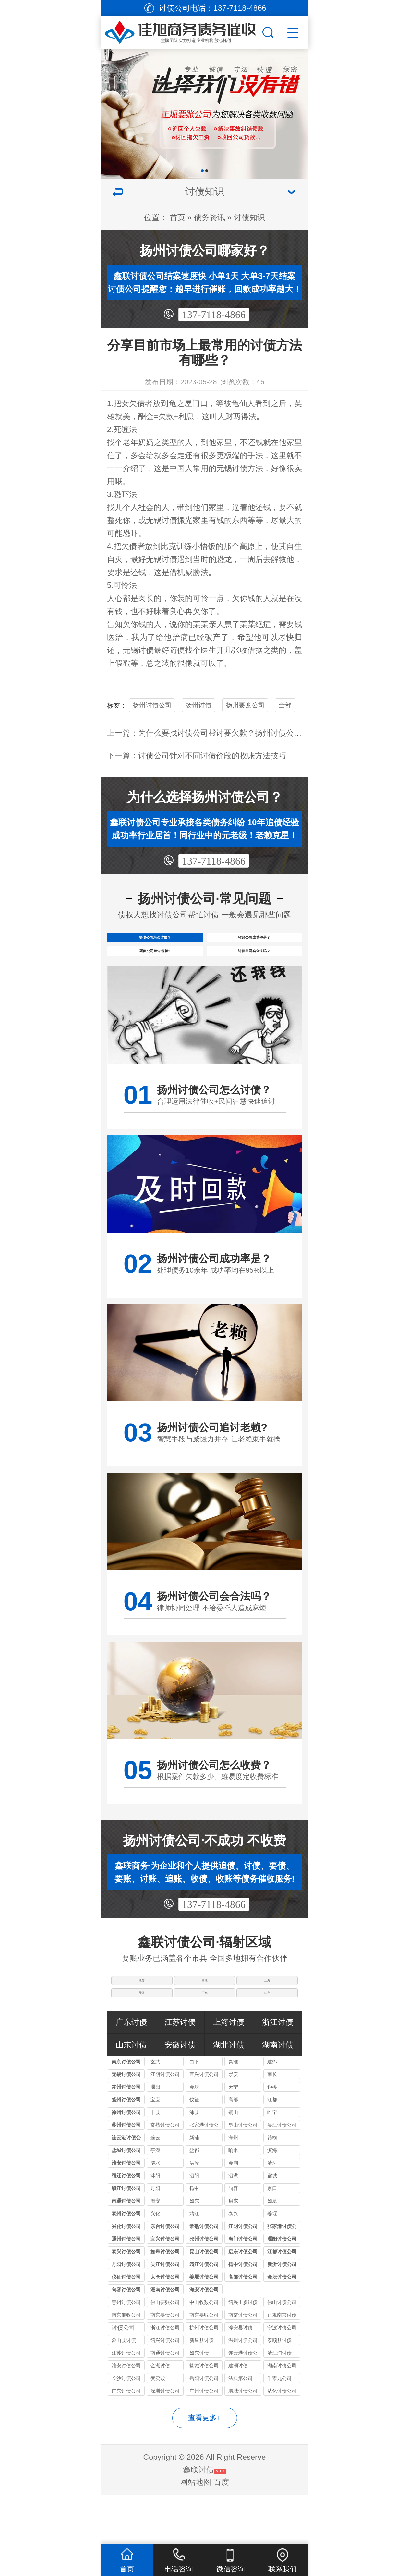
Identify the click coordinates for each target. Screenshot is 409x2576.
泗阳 (194, 2224)
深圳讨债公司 (165, 2439)
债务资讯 (209, 217)
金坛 (194, 2135)
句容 (233, 2237)
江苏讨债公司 (126, 2401)
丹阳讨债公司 (126, 2313)
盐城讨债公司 (126, 2199)
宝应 (155, 2148)
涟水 (155, 2211)
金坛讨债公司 (281, 2325)
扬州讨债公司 (152, 705)
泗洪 (233, 2224)
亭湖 (155, 2199)
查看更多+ (204, 2466)
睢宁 (272, 2161)
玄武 (155, 2110)
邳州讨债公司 (204, 2287)
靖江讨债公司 (204, 2313)
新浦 (194, 2186)
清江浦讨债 (279, 2401)
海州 (233, 2186)
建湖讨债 (238, 2414)
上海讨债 (228, 2070)
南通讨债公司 (126, 2249)
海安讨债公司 (204, 2338)
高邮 (233, 2148)
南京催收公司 (126, 2363)
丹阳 (155, 2237)
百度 (221, 2530)
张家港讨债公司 (204, 2174)
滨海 (272, 2199)
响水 (233, 2199)
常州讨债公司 (126, 2135)
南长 (272, 2123)
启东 (233, 2249)
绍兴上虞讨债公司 (243, 2352)
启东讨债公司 (243, 2300)
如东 (194, 2249)
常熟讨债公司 (165, 2173)
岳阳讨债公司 (204, 2427)
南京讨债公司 (126, 2110)
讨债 (239, 468)
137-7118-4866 (214, 314)
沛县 (194, 2161)
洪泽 (194, 2211)
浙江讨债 (277, 2070)
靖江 (194, 2262)
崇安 (233, 2123)
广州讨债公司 (204, 2439)
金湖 (233, 2211)
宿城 (272, 2224)
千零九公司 (279, 2427)
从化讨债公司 (281, 2439)
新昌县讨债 (201, 2389)
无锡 (224, 468)
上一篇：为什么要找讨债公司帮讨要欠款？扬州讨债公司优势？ (216, 732)
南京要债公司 (165, 2363)
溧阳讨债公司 (281, 2287)
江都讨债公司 (281, 2300)
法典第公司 (240, 2427)
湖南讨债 (277, 2093)
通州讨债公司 (126, 2287)
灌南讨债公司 (165, 2338)
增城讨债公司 (243, 2439)
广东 (205, 2036)
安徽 (140, 2036)
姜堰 (272, 2262)
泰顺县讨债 (279, 2389)
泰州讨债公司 (126, 2262)
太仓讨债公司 (165, 2325)
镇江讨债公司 (126, 2237)
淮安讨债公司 (126, 2211)
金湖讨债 (160, 2414)
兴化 (155, 2262)
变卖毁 (157, 2427)
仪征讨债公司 (126, 2325)
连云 (155, 2186)
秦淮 (233, 2110)
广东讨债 (131, 2070)
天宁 (233, 2135)
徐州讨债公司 (126, 2161)
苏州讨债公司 (126, 2173)
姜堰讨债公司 (204, 2325)
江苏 (140, 2012)
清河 (272, 2211)
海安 (155, 2249)
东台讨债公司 (165, 2275)
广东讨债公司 (126, 2439)
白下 (194, 2110)
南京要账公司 (204, 2363)
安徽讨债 (180, 2093)
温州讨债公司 (243, 2389)
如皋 (272, 2249)
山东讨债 (131, 2093)
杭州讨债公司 (204, 2376)
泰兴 (233, 2262)
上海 (269, 2012)
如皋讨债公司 (165, 2300)
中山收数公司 (204, 2351)
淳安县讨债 (240, 2376)
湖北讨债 (228, 2093)
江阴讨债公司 (165, 2123)
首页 (177, 217)
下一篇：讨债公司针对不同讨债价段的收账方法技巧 (196, 755)
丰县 (155, 2161)
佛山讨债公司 (281, 2351)
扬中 (194, 2237)
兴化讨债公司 (126, 2275)
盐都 (194, 2199)
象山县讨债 (124, 2389)
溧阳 (155, 2135)
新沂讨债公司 (281, 2313)
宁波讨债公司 (281, 2376)
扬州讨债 (198, 705)
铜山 (233, 2161)
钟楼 (272, 2135)
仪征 (194, 2148)
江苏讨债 (180, 2070)
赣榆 (272, 2186)
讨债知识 (249, 217)
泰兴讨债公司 (126, 2300)
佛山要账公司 (165, 2351)
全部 (285, 705)
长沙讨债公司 (126, 2427)
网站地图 (195, 2530)
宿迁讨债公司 (126, 2224)
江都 (272, 2148)
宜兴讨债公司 (204, 2123)
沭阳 (155, 2224)
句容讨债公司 (126, 2338)
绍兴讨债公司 (165, 2389)
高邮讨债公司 (243, 2325)
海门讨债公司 (243, 2287)
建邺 (272, 2110)
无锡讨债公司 (126, 2123)
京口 (272, 2237)
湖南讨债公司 (281, 2414)
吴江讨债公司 (281, 2173)
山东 (269, 2036)
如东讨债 (199, 2401)
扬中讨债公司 (243, 2313)
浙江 (205, 2012)
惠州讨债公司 (126, 2351)
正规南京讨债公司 (281, 2364)
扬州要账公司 (245, 705)
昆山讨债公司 (243, 2173)
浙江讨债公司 (165, 2376)
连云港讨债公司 (126, 2187)
